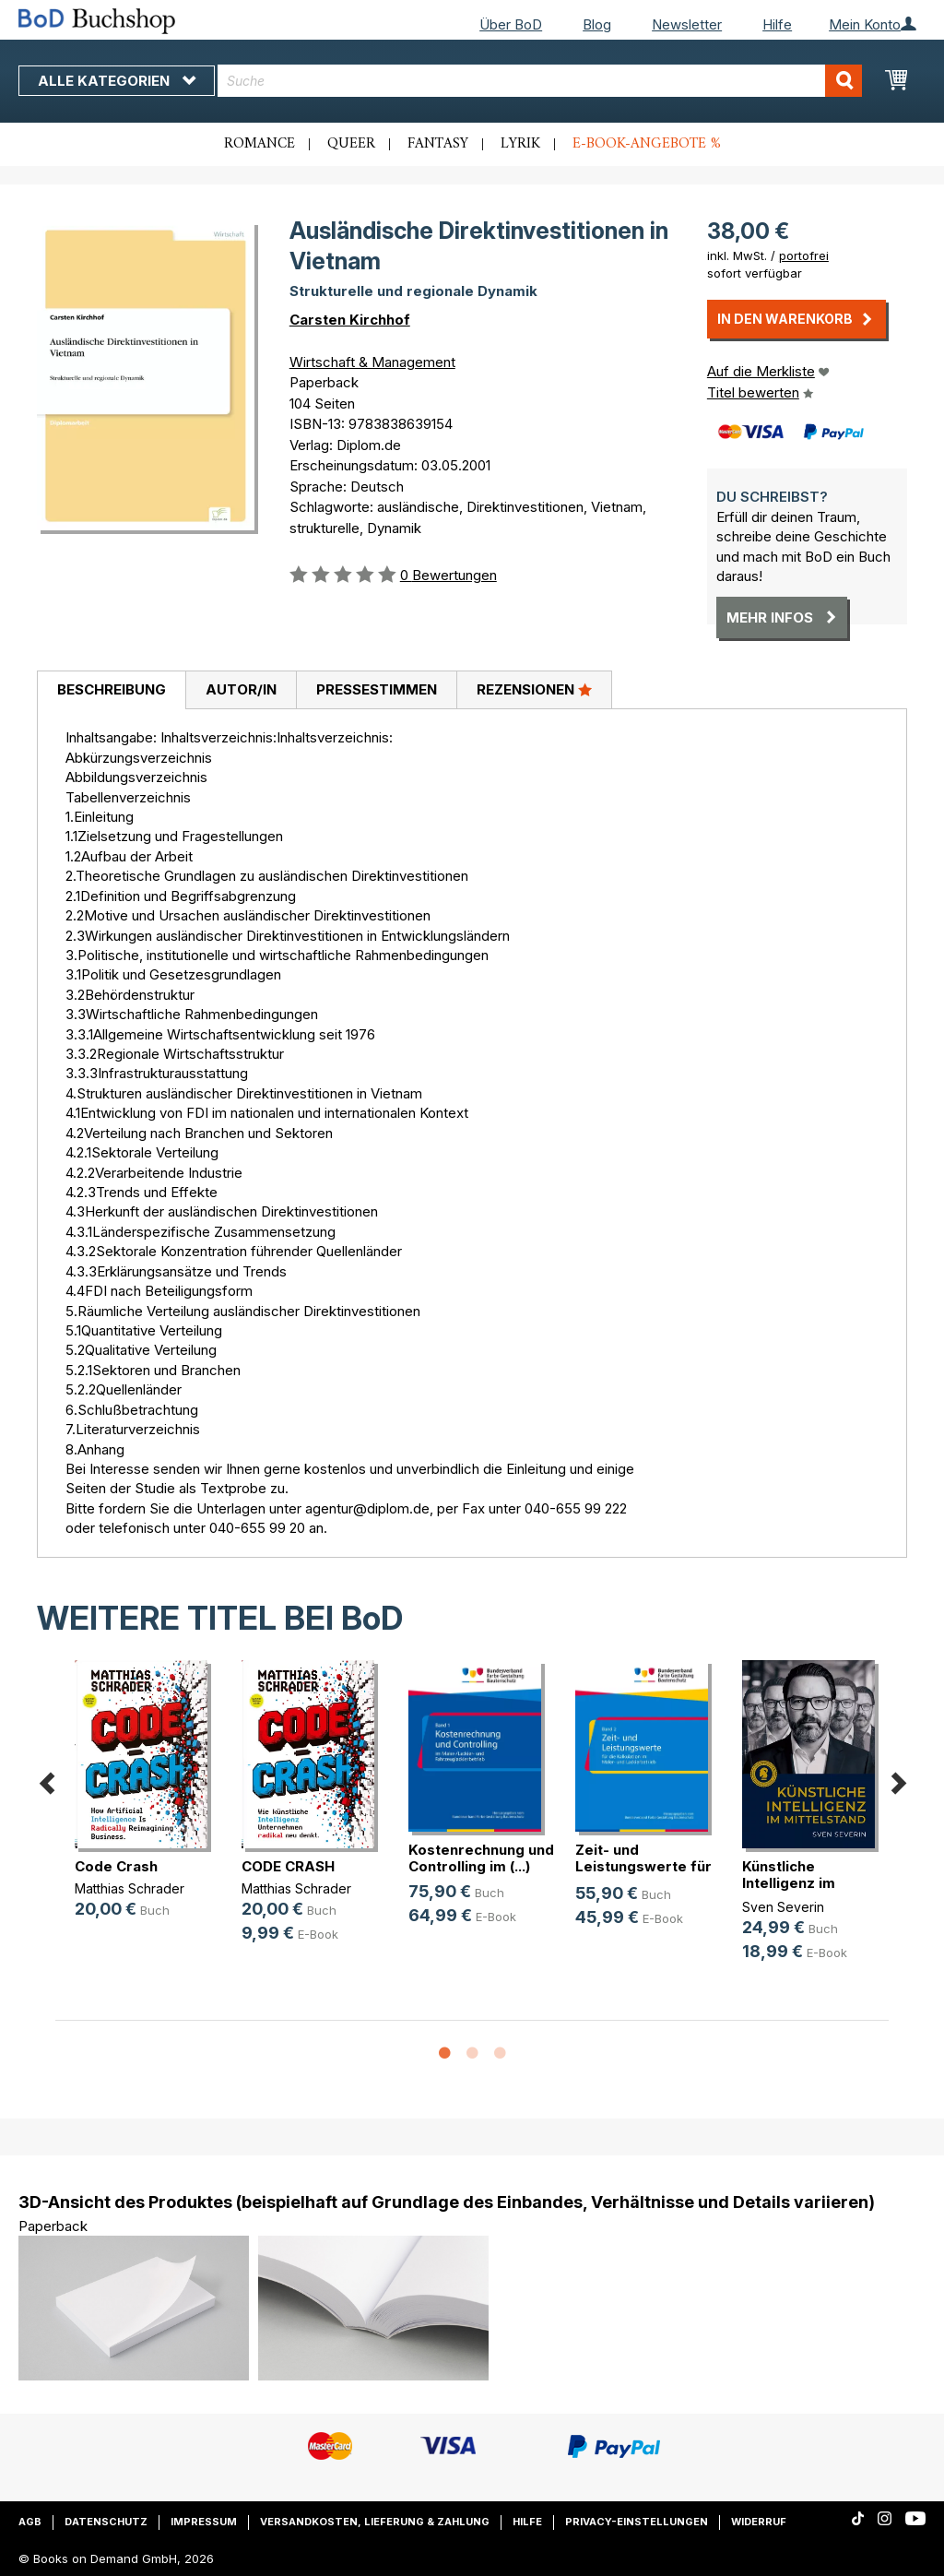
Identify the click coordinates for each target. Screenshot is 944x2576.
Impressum (204, 2521)
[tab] (111, 691)
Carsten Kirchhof (349, 319)
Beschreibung (111, 689)
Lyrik (520, 144)
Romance (259, 144)
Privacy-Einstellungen (636, 2521)
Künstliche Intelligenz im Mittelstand (788, 1883)
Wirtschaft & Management (372, 362)
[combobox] (540, 81)
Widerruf (758, 2521)
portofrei (804, 255)
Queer (351, 144)
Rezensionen (534, 689)
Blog (597, 24)
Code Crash (116, 1866)
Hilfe (777, 24)
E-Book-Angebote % (646, 144)
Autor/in (241, 689)
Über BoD (510, 24)
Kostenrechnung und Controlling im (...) (481, 1858)
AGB (29, 2521)
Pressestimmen (376, 689)
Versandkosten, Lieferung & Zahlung (375, 2521)
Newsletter (687, 24)
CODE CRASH (288, 1866)
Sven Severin (783, 1907)
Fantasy (437, 144)
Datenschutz (106, 2521)
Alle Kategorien (116, 80)
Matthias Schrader (129, 1888)
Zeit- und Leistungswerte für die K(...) (643, 1866)
